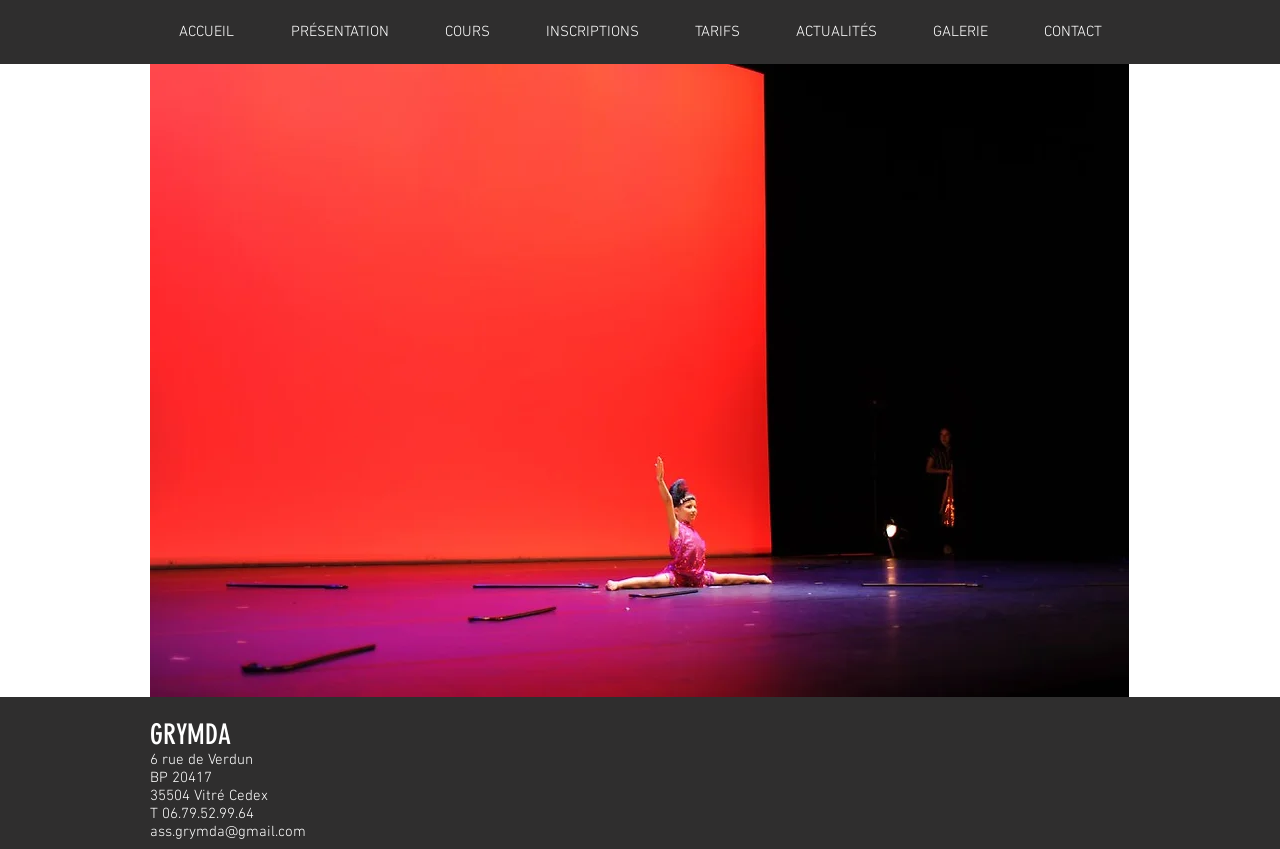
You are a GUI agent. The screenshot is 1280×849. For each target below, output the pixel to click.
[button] (639, 380)
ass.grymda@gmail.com (228, 832)
